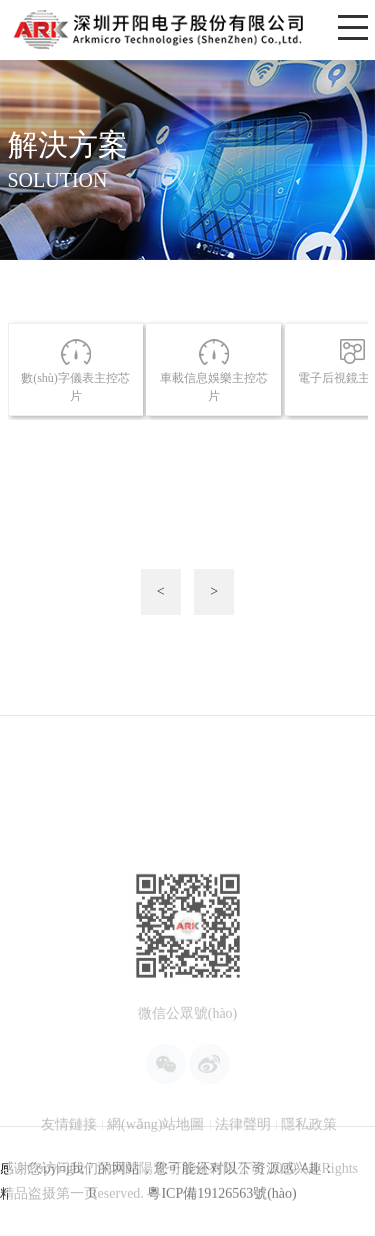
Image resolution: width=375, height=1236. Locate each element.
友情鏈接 (69, 1163)
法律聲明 (243, 1163)
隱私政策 (309, 1163)
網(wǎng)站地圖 (155, 1163)
